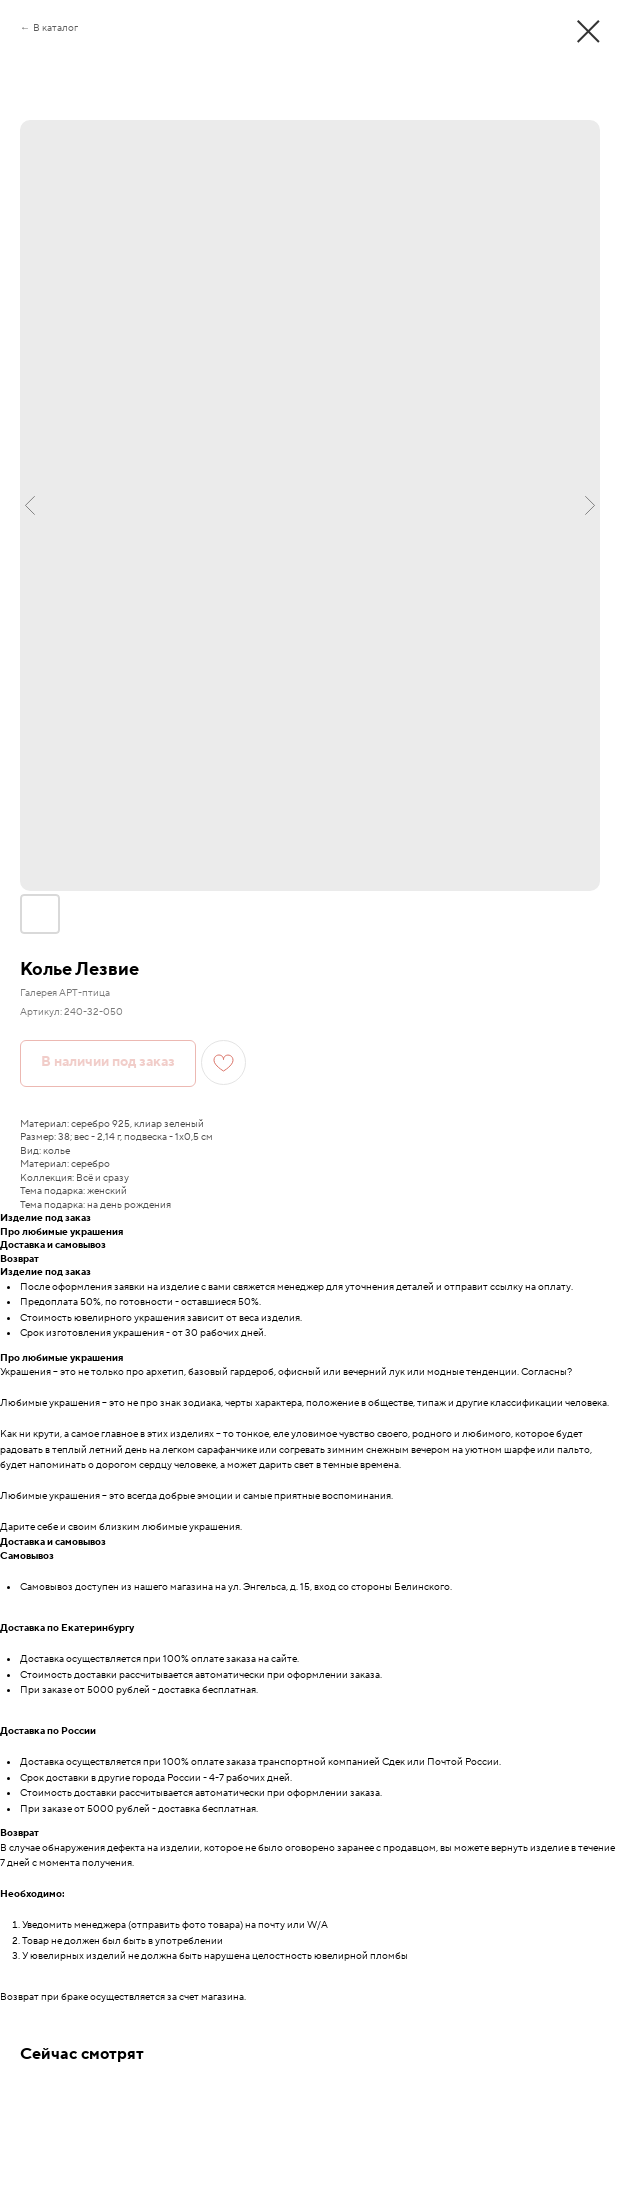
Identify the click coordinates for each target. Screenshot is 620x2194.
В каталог (55, 27)
